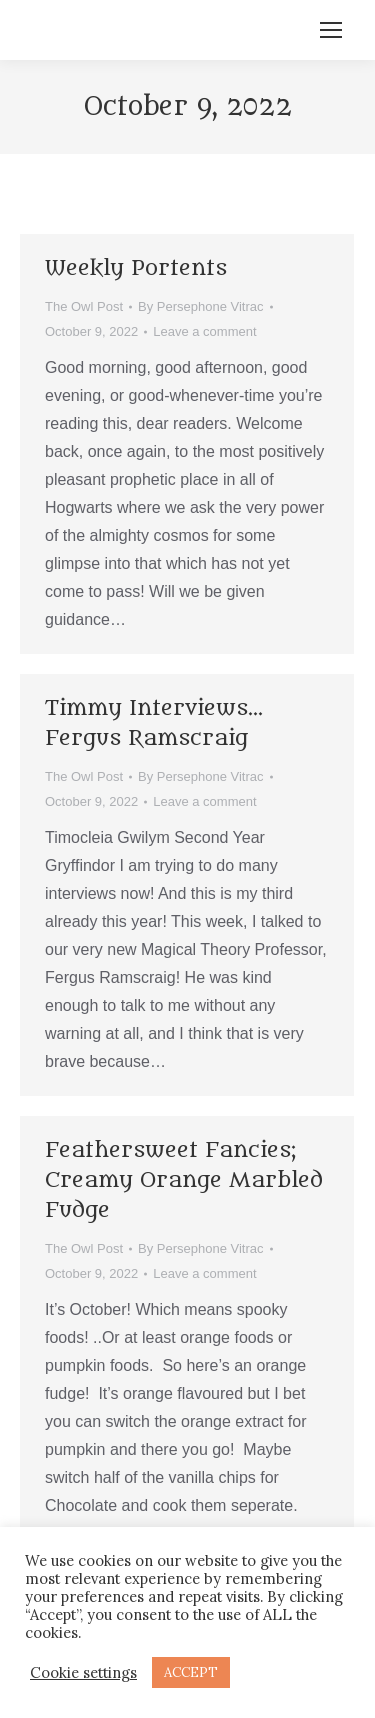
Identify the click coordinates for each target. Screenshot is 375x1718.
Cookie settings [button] (83, 1673)
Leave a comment (204, 331)
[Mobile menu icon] (331, 30)
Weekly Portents (136, 268)
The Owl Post (84, 306)
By (201, 306)
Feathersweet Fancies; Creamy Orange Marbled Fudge (184, 1180)
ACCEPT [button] (191, 1672)
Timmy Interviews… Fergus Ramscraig (154, 723)
